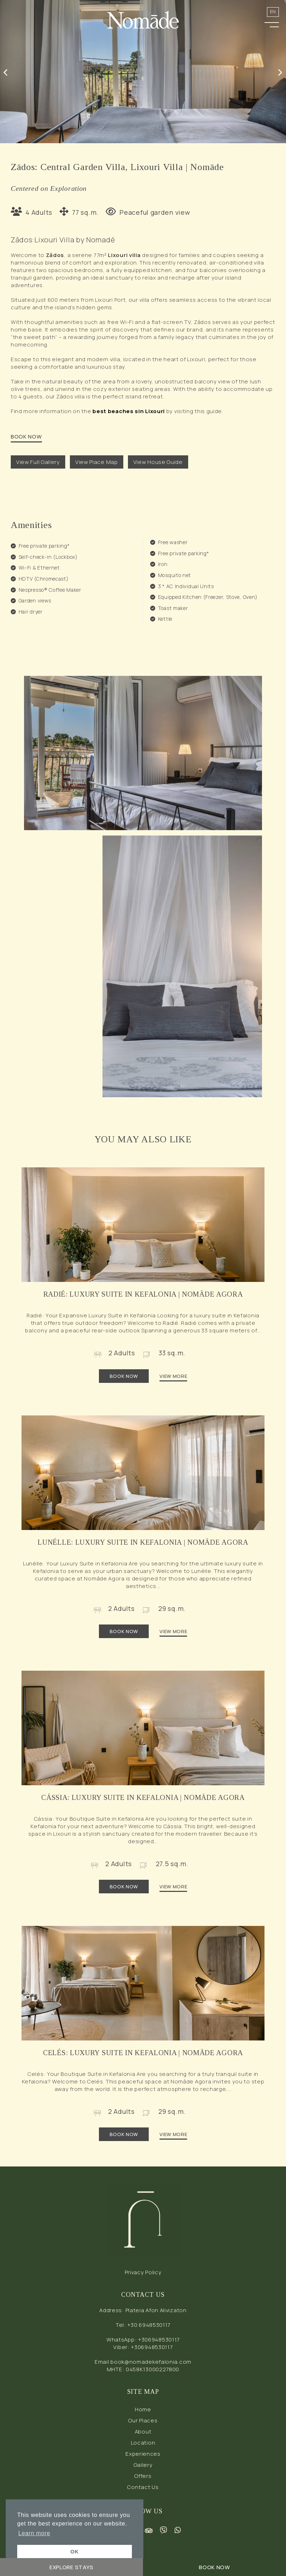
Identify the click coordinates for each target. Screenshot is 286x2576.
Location (143, 2442)
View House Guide (158, 462)
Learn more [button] (34, 2533)
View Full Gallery (38, 462)
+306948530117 (159, 2339)
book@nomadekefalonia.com (150, 2362)
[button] (271, 23)
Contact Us (142, 2487)
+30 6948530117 (148, 2325)
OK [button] (75, 2552)
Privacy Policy (143, 2272)
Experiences (143, 2454)
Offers (142, 2476)
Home (143, 2409)
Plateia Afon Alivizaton (156, 2310)
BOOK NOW (26, 436)
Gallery (143, 2465)
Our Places (142, 2420)
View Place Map (96, 462)
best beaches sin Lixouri (128, 411)
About (143, 2431)
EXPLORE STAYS (71, 2567)
